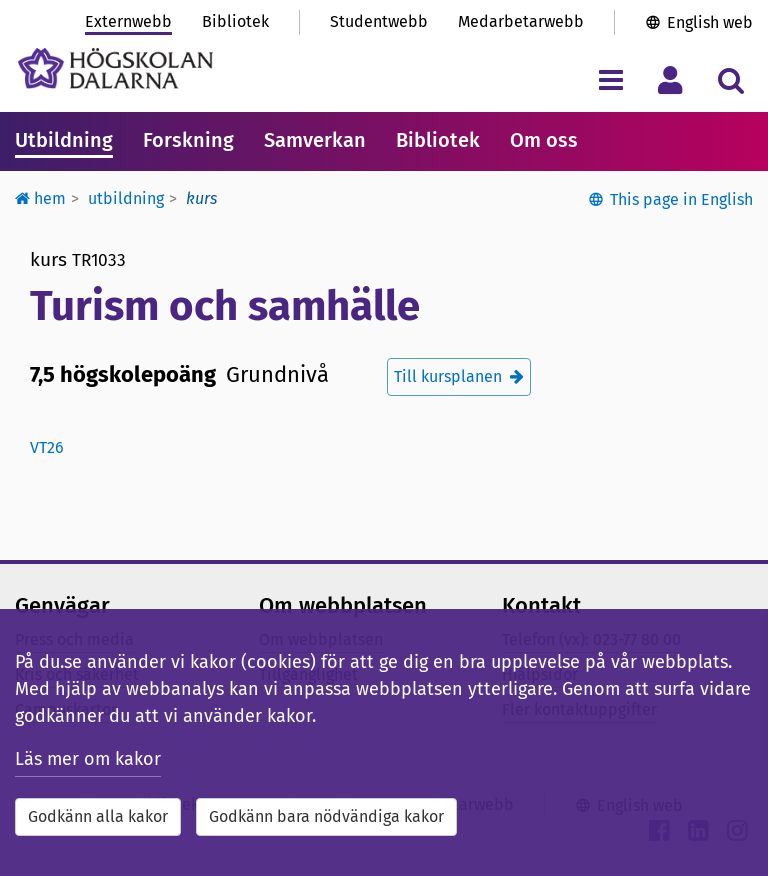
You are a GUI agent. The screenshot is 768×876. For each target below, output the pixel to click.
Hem (40, 198)
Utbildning (64, 140)
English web (710, 22)
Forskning (188, 140)
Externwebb (128, 21)
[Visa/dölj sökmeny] (730, 79)
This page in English (681, 199)
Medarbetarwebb (521, 21)
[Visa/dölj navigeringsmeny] (610, 79)
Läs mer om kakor (88, 759)
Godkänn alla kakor (98, 816)
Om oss (544, 140)
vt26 (47, 447)
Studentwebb (379, 21)
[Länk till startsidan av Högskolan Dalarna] (115, 68)
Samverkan (315, 140)
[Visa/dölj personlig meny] (670, 79)
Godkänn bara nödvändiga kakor (326, 816)
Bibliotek (235, 21)
